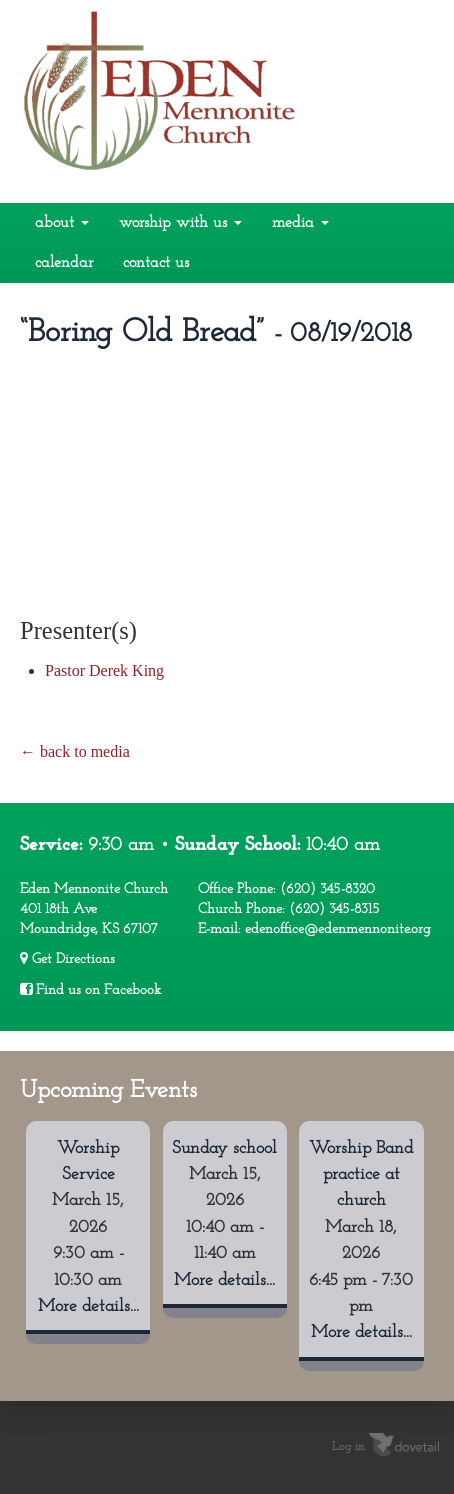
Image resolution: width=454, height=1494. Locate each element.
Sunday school (224, 1148)
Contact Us (156, 263)
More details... (88, 1306)
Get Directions (67, 959)
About (62, 223)
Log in (348, 1447)
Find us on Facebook (90, 990)
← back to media (75, 751)
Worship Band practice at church (361, 1175)
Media (300, 223)
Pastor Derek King (104, 670)
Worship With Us (180, 223)
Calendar (64, 263)
